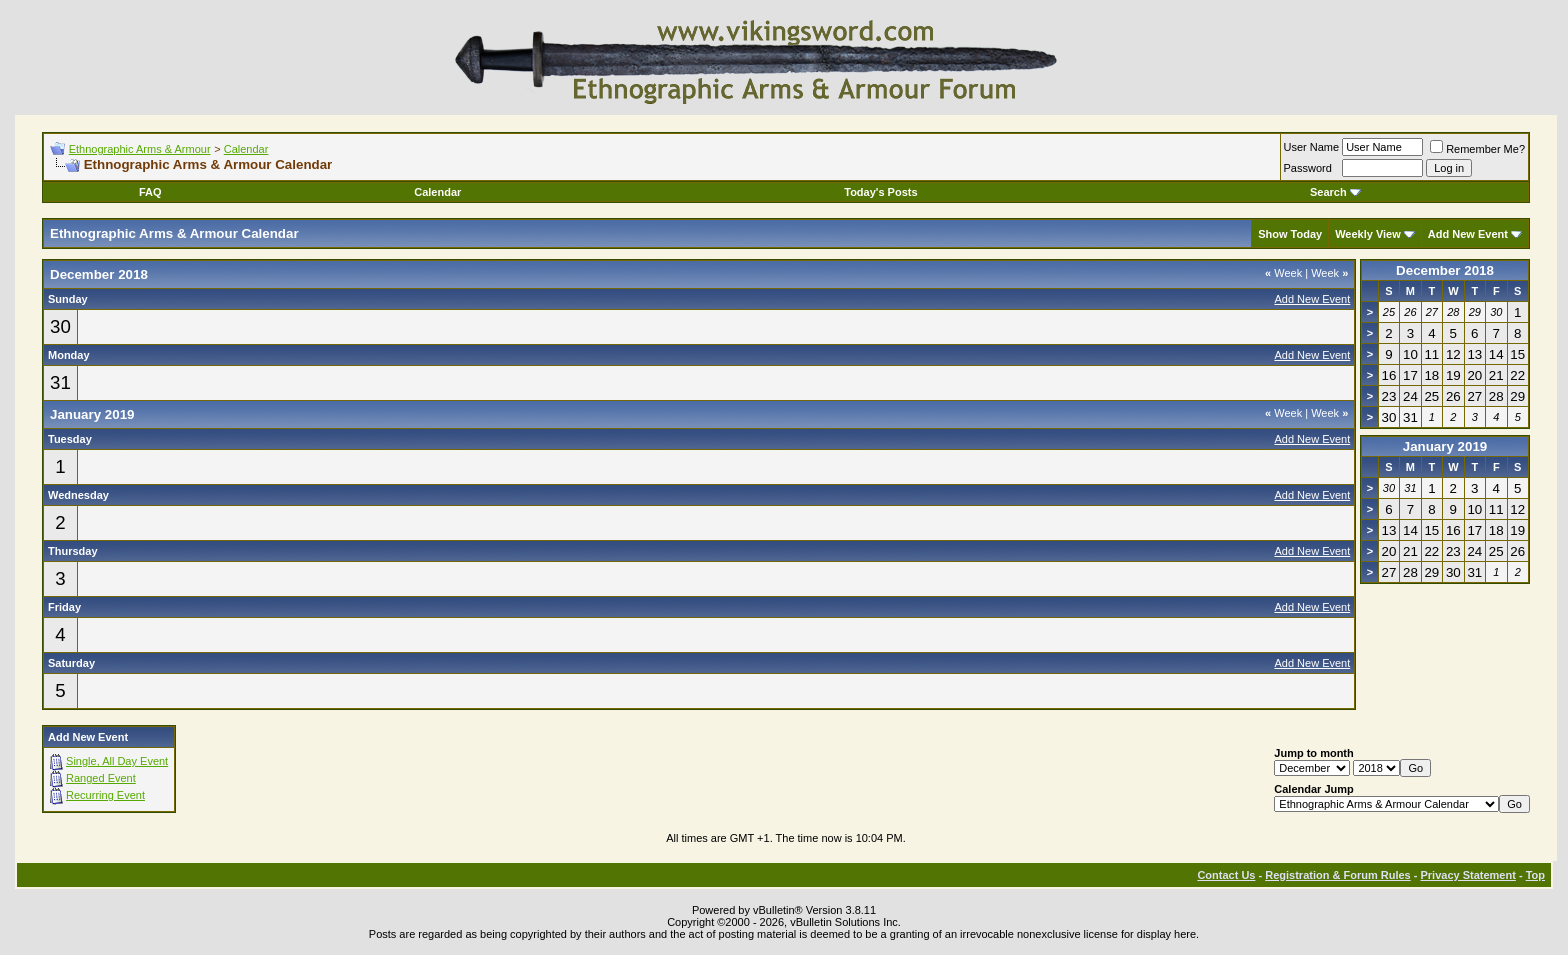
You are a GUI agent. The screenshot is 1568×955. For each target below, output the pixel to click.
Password (1308, 168)
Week (1283, 273)
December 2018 (1445, 270)
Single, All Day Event (117, 761)
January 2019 (1445, 446)
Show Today (1290, 234)
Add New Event (1468, 234)
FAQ (150, 192)
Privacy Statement (1467, 875)
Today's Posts (880, 192)
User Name (1312, 147)
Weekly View (1368, 234)
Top (1535, 875)
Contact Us (1226, 875)
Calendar (246, 149)
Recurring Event (105, 795)
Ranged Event (101, 778)
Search (1335, 192)
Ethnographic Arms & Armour (140, 149)
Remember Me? (1477, 149)
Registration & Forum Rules (1337, 875)
